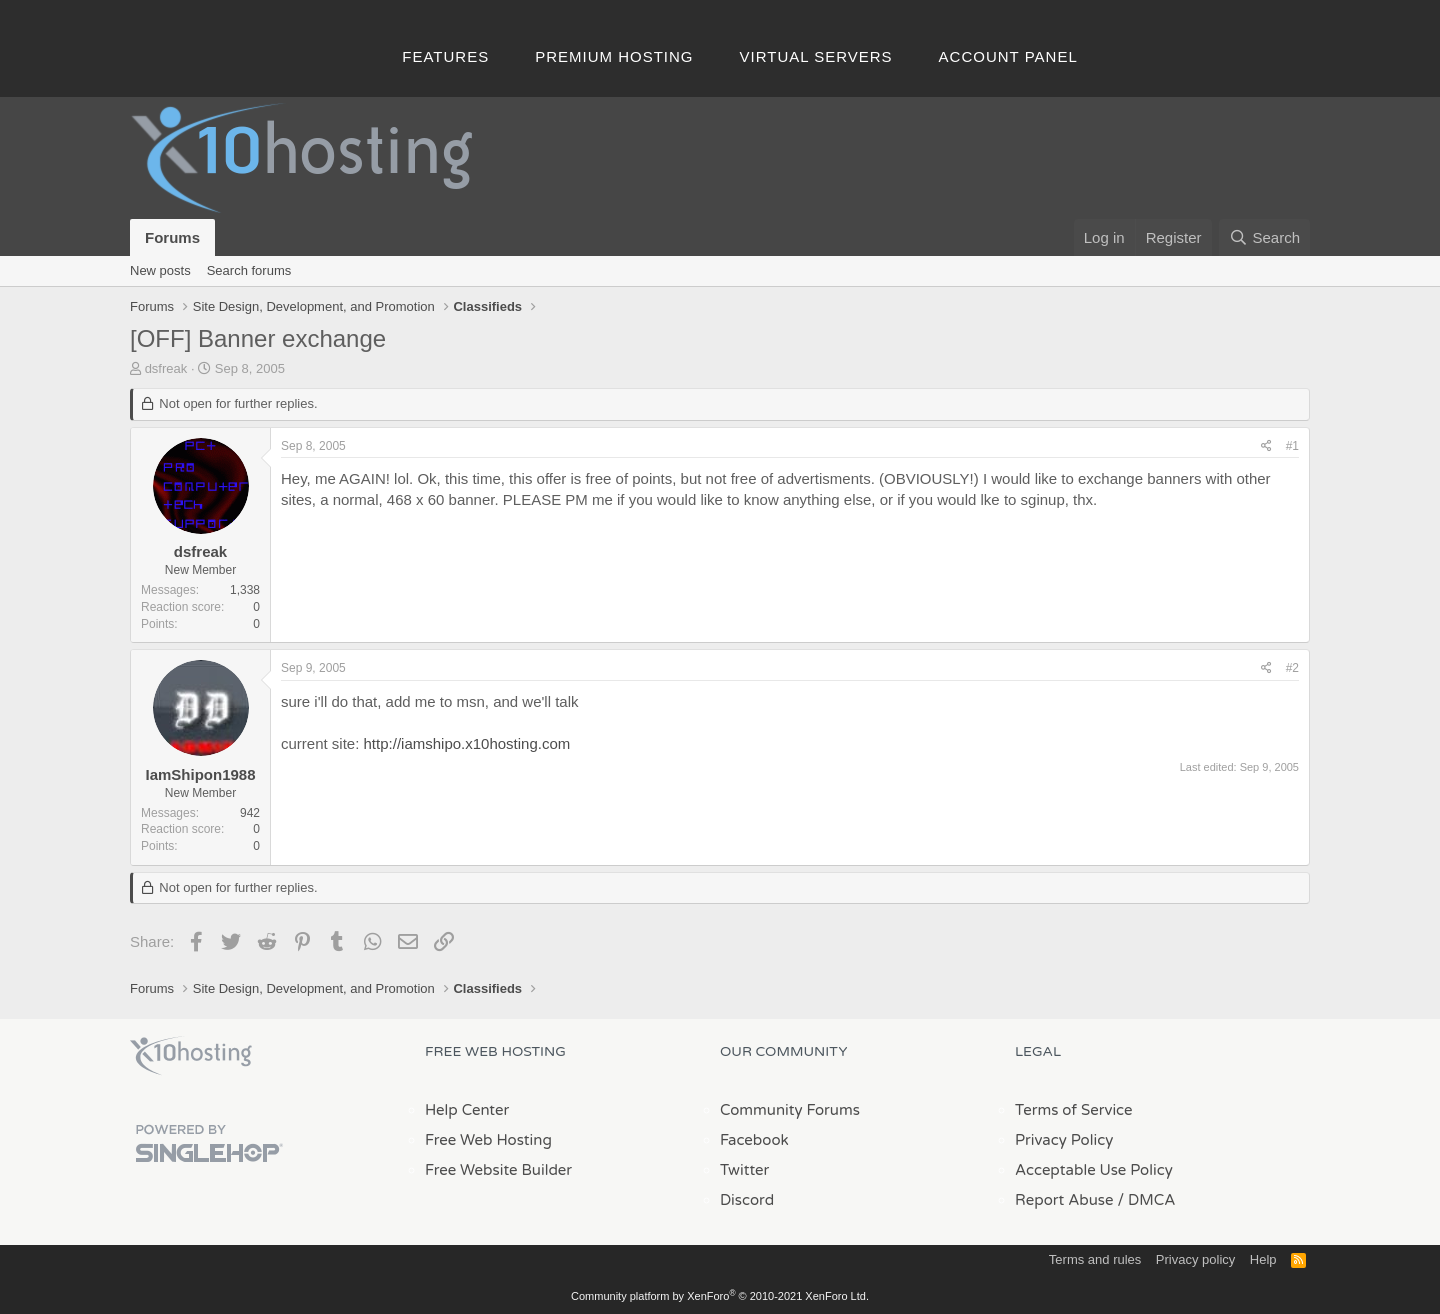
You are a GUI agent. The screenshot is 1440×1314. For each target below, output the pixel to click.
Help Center (467, 1110)
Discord (747, 1200)
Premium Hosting (614, 56)
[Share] (1266, 446)
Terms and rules (1095, 1259)
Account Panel (1008, 56)
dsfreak (166, 368)
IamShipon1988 (200, 774)
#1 (1292, 446)
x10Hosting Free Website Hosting (191, 1056)
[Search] (1264, 237)
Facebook (754, 1140)
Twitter (744, 1170)
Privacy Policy (1064, 1140)
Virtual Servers (816, 56)
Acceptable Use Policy (1094, 1170)
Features (445, 56)
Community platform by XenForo (720, 1296)
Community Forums (790, 1110)
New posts (160, 270)
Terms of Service (1074, 1110)
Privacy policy (1195, 1259)
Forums (172, 237)
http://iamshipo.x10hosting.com (467, 743)
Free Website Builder (498, 1170)
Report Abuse (1064, 1200)
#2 (1292, 668)
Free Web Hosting (488, 1140)
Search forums (249, 270)
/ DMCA (1146, 1200)
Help (1263, 1259)
